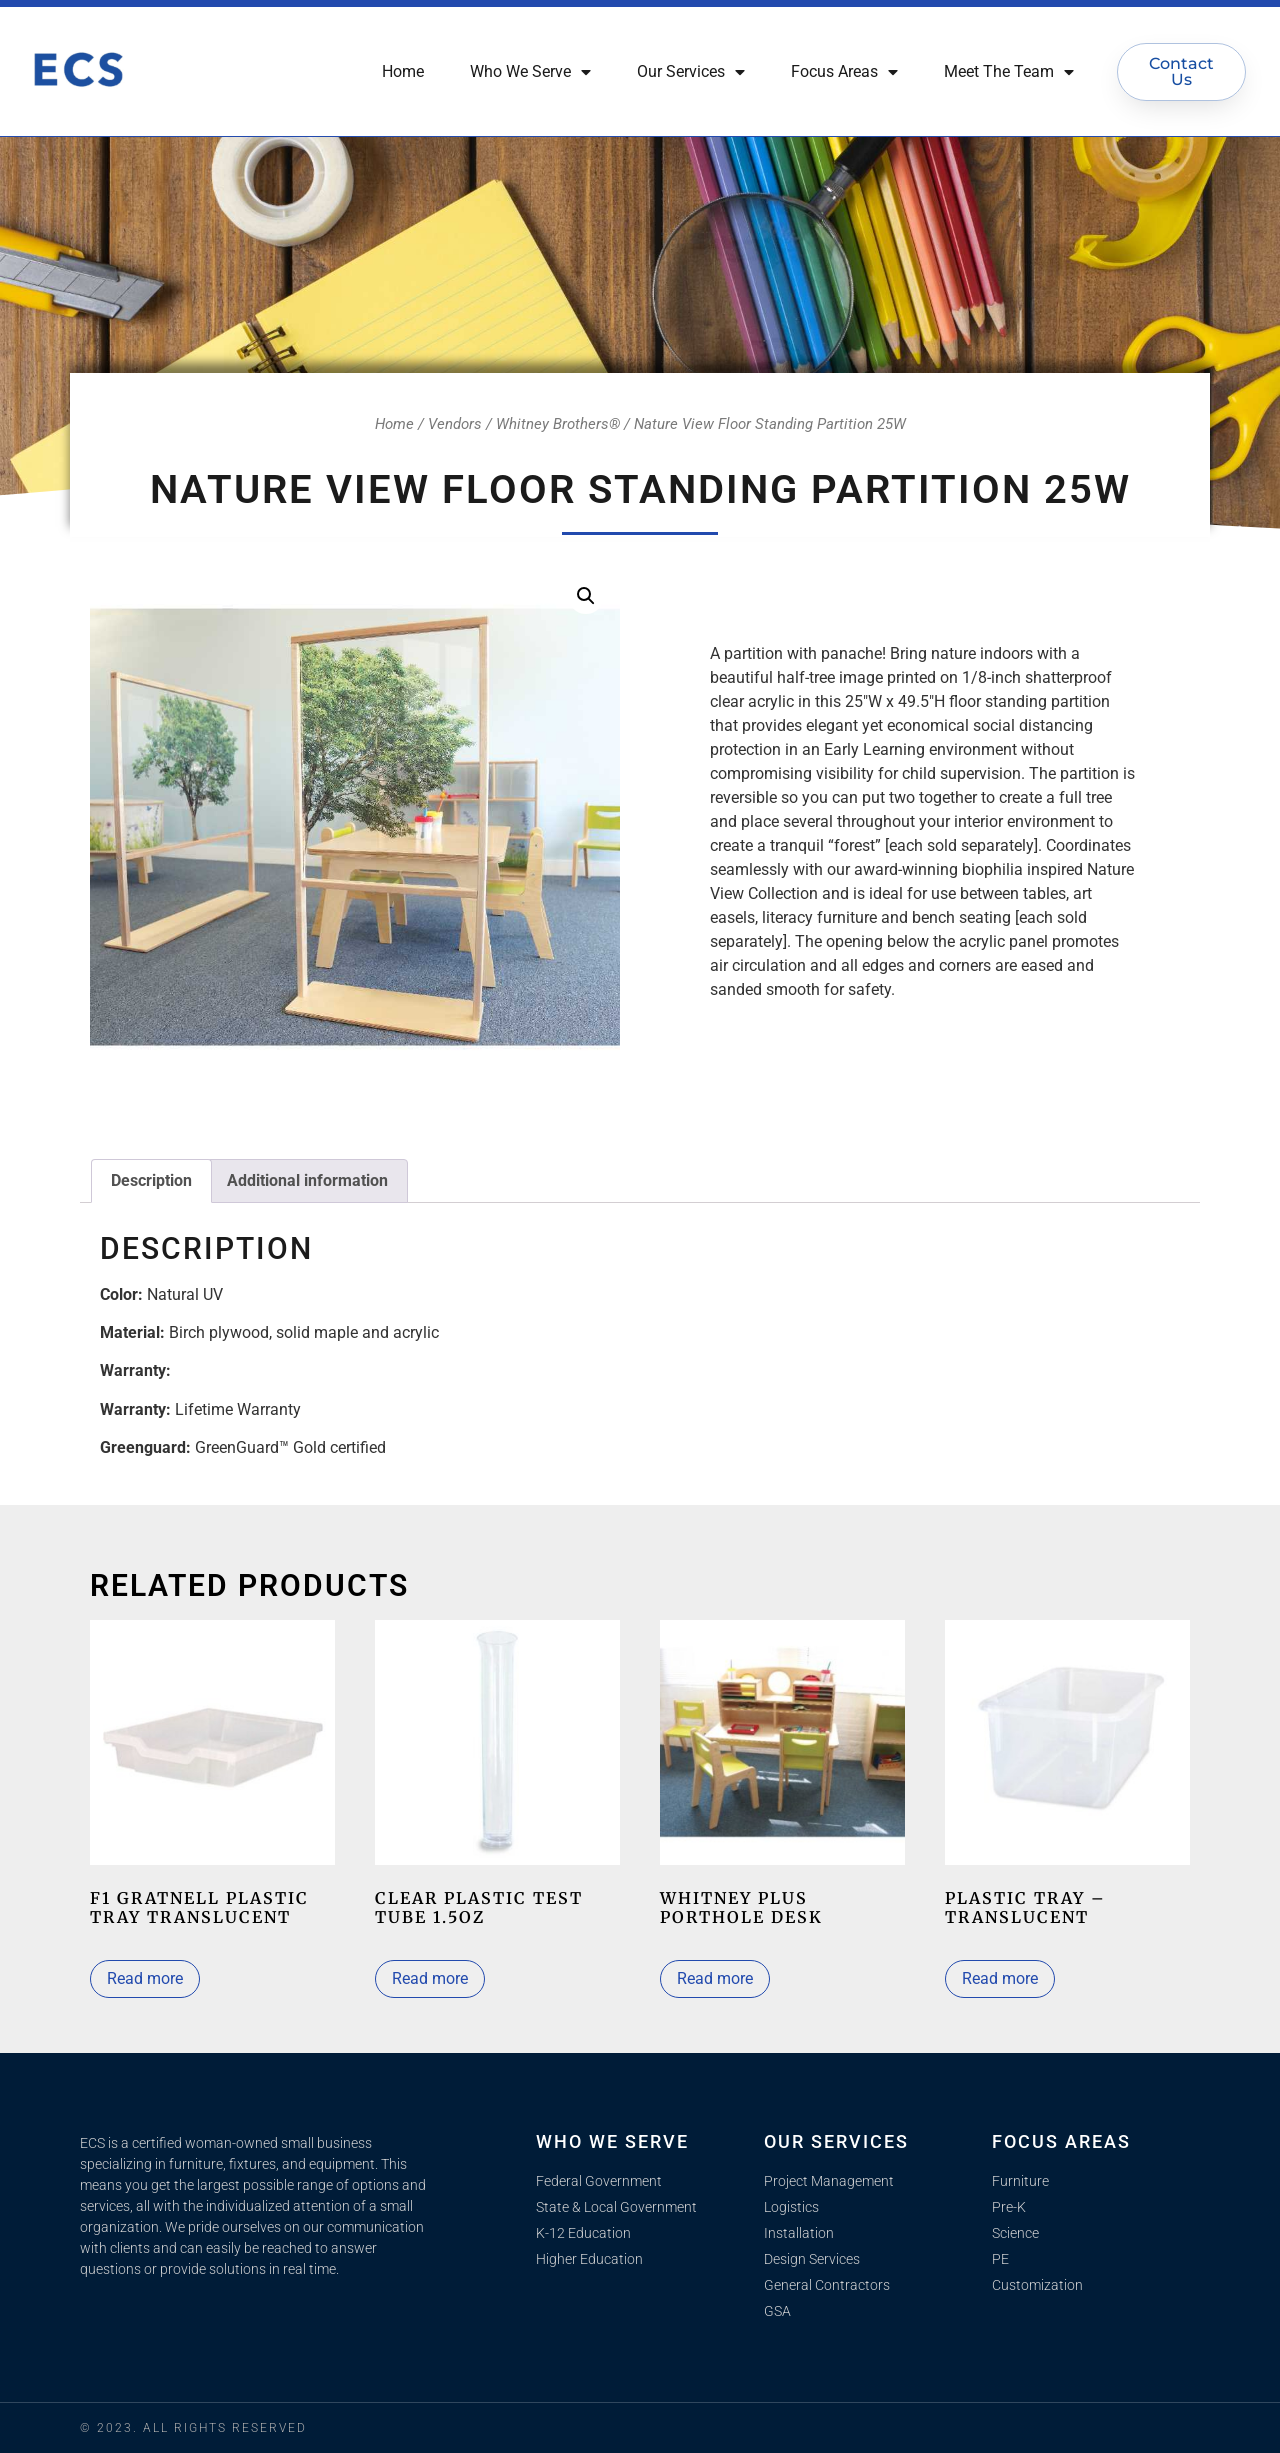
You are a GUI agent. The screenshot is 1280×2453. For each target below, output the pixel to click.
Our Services (691, 72)
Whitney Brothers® (558, 424)
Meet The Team (1009, 72)
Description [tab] (151, 1180)
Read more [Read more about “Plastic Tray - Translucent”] (1000, 1978)
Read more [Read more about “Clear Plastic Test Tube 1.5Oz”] (430, 1978)
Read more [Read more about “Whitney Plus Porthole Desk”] (715, 1978)
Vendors (455, 424)
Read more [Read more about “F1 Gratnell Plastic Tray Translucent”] (145, 1978)
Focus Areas (844, 72)
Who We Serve (530, 72)
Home (403, 71)
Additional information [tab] (307, 1180)
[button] (586, 596)
